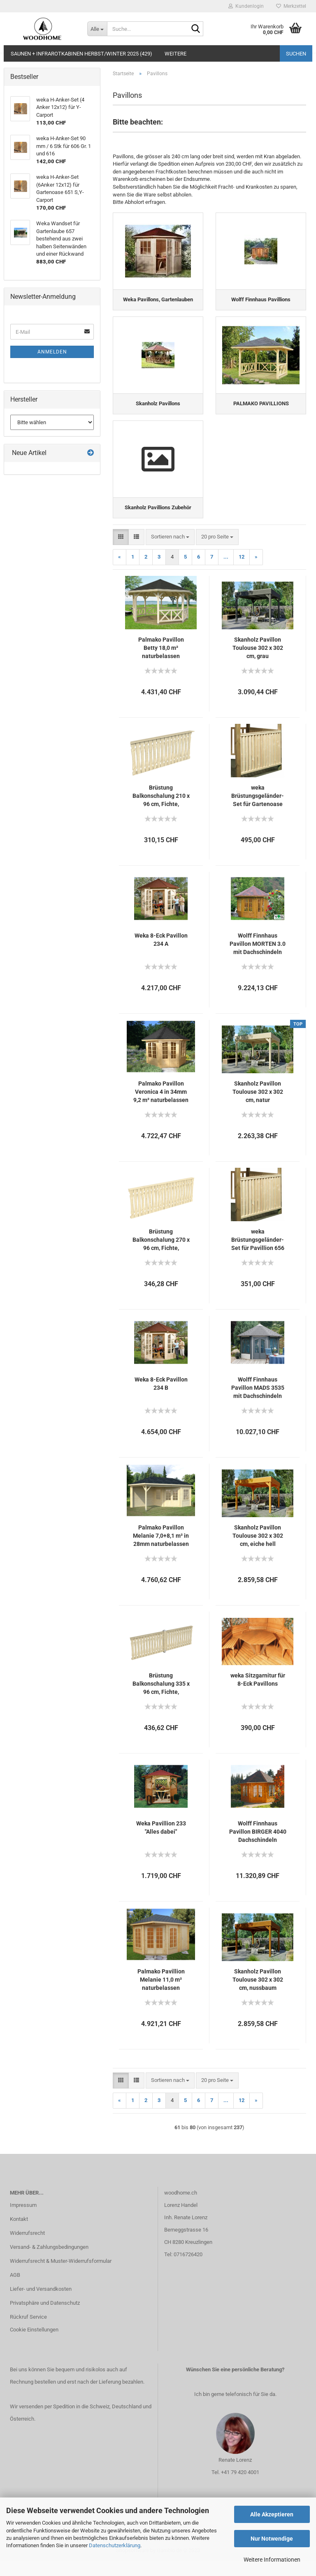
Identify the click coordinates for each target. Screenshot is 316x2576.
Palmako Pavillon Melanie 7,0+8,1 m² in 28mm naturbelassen (161, 1550)
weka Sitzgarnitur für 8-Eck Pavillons (257, 1694)
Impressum (23, 2220)
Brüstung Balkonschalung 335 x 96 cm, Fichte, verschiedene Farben (161, 1699)
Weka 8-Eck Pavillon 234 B (161, 1398)
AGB (15, 2289)
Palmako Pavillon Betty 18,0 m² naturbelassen (161, 662)
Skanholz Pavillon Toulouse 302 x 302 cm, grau (257, 662)
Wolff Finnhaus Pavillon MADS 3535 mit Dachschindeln (257, 1402)
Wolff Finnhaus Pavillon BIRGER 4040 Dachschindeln (257, 1846)
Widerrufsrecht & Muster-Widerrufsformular (61, 2276)
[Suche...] (97, 28)
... (225, 571)
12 (241, 571)
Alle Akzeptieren (271, 2514)
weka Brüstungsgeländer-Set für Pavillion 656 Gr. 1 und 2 (257, 1255)
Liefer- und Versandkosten (41, 2303)
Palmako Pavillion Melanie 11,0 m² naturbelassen (161, 1994)
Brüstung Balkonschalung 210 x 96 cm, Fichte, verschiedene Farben (161, 811)
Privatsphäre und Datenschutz (45, 2317)
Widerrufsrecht (27, 2248)
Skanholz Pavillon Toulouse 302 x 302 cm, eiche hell (257, 1550)
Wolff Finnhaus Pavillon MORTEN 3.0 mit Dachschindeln (258, 958)
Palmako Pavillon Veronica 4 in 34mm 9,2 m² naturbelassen (160, 1106)
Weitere (175, 54)
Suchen (296, 54)
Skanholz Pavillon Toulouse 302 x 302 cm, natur (257, 1106)
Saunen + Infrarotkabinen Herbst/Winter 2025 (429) (81, 54)
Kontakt (19, 2234)
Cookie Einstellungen (34, 2344)
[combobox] (170, 552)
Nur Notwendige (272, 2538)
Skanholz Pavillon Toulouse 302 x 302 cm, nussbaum (257, 1994)
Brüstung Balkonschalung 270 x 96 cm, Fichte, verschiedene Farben (161, 1255)
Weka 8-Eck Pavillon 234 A (161, 954)
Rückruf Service (28, 2331)
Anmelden (52, 352)
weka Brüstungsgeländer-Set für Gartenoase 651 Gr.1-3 (257, 811)
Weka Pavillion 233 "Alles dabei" (161, 1842)
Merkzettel (291, 6)
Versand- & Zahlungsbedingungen (49, 2262)
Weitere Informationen (272, 2559)
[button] (121, 552)
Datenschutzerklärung (114, 2545)
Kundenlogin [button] (246, 6)
